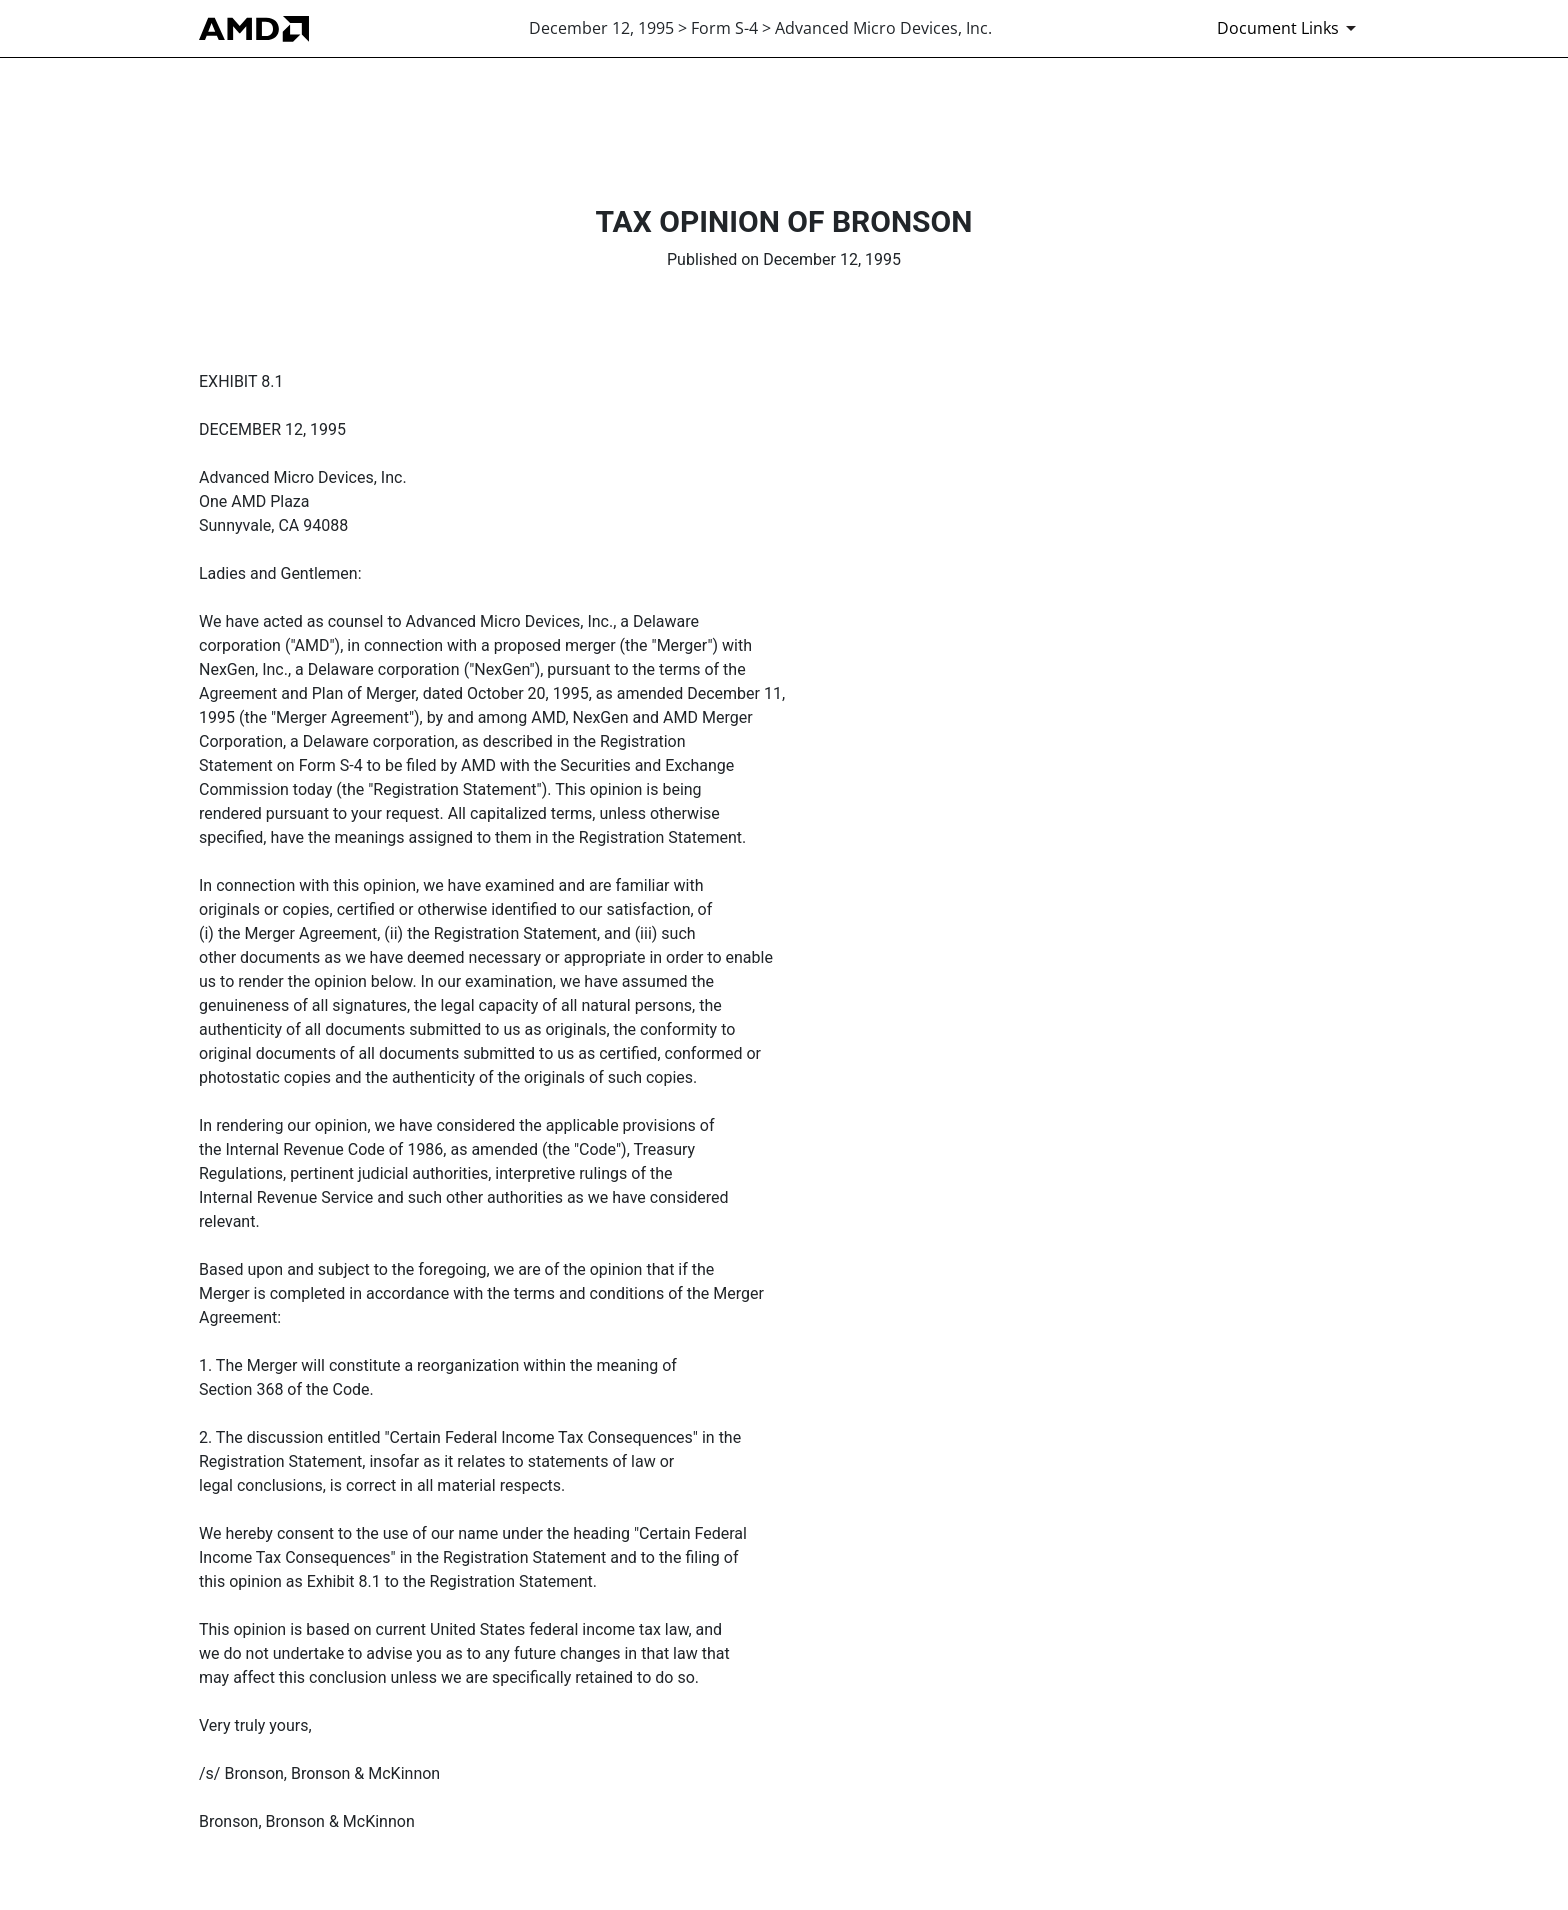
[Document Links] (1290, 28)
